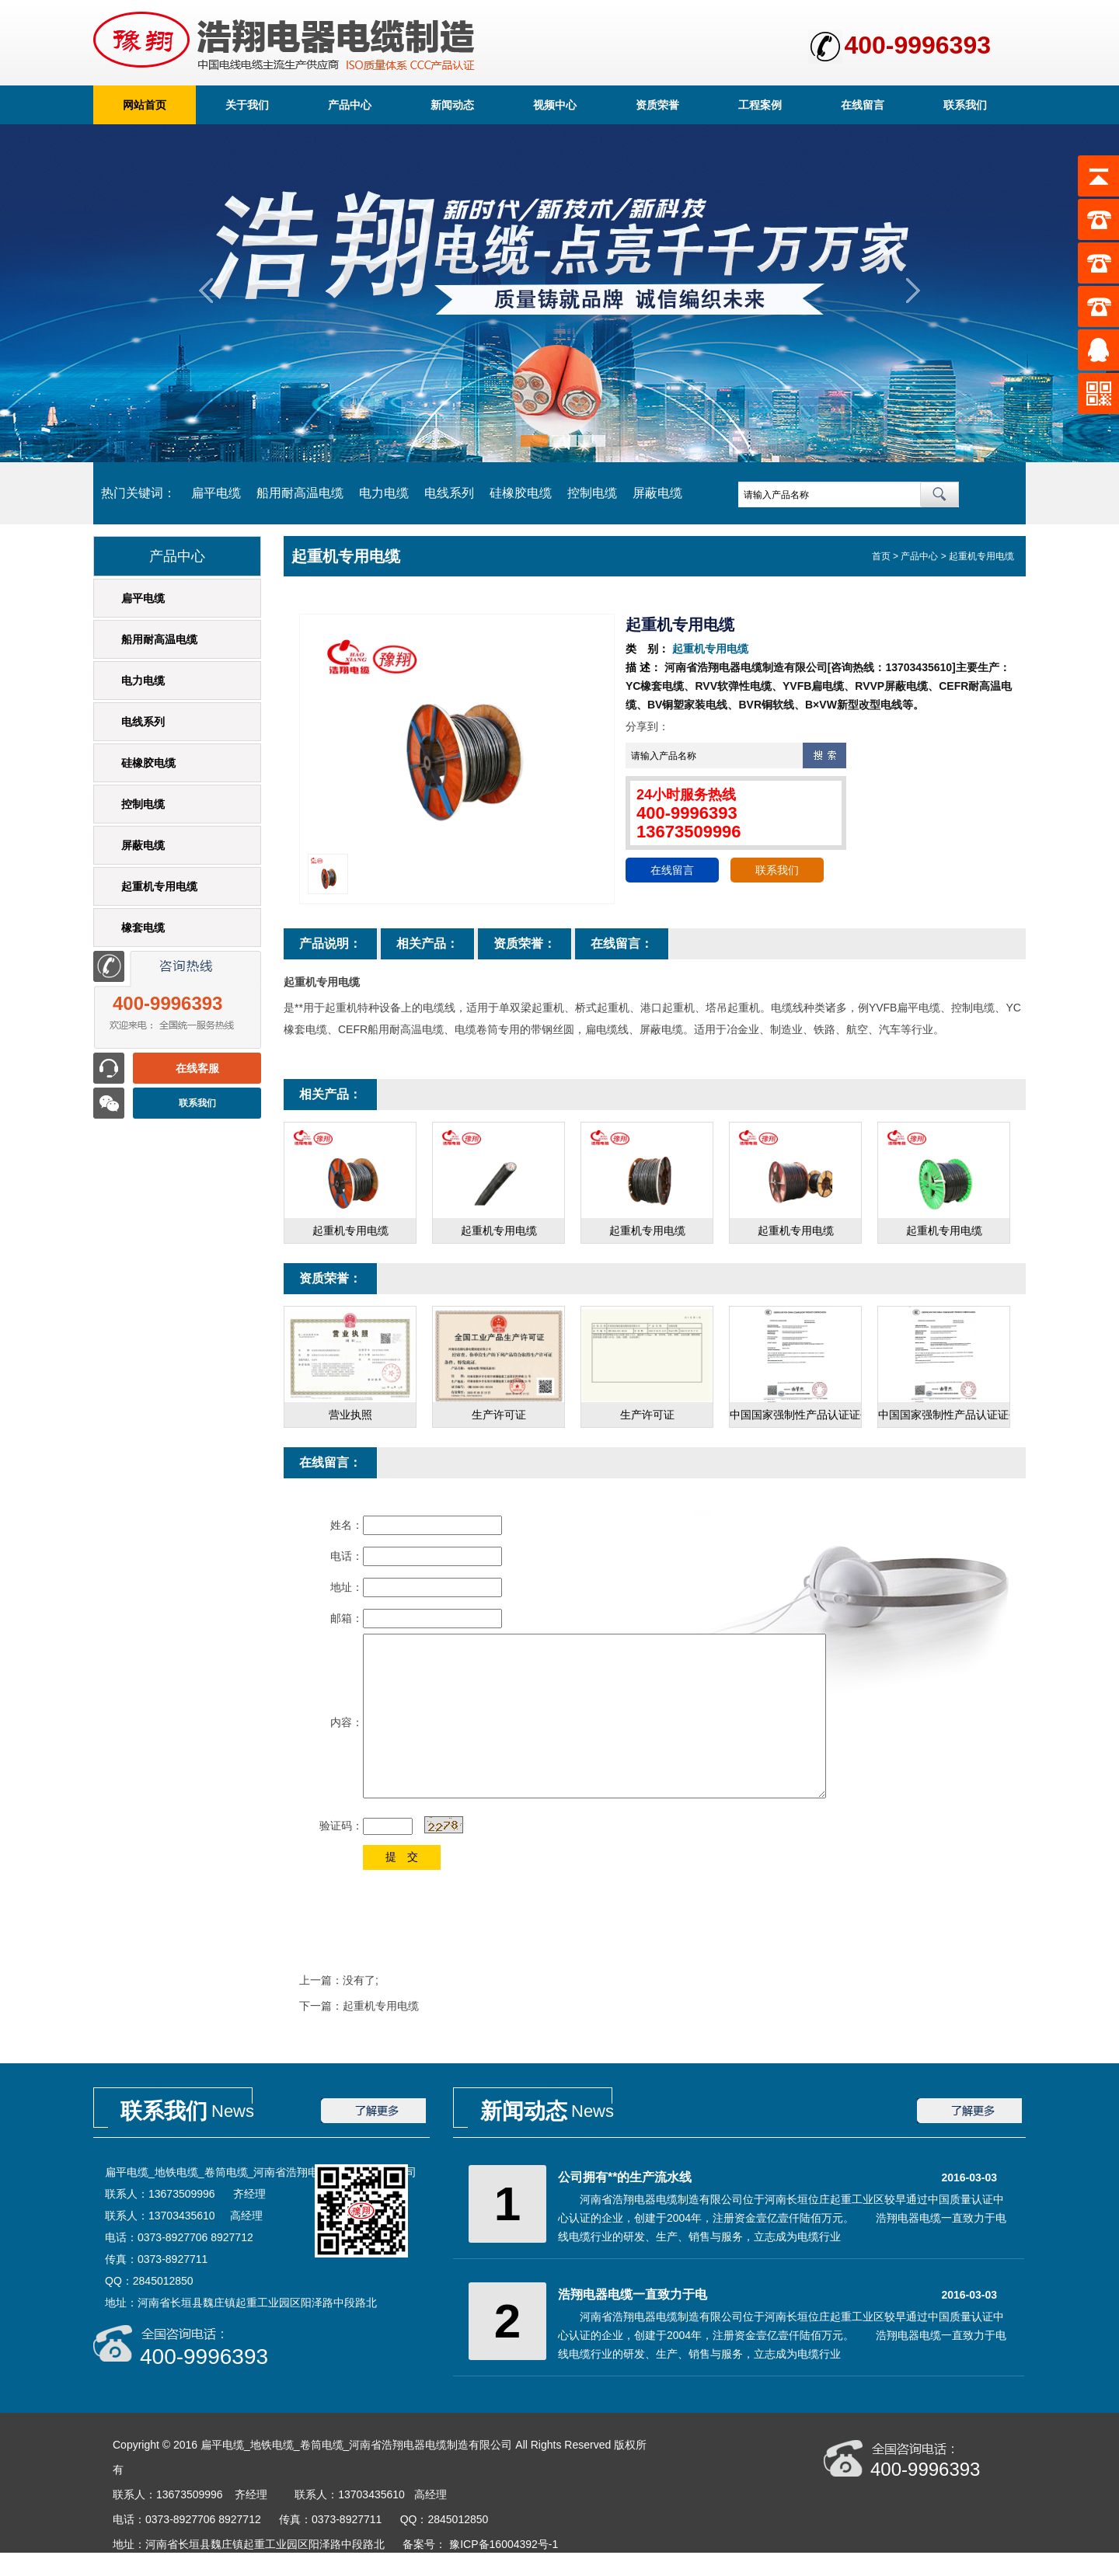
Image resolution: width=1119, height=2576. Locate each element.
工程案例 (760, 105)
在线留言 (862, 105)
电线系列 (449, 493)
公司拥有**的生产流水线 (625, 2177)
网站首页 (144, 105)
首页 (881, 556)
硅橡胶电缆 (521, 493)
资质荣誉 (657, 105)
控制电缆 (592, 493)
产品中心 (349, 105)
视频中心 (555, 105)
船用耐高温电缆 (299, 493)
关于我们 (247, 105)
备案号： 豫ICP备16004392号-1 (482, 2544)
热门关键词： (138, 493)
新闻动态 (452, 105)
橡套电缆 (143, 927)
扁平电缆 (216, 493)
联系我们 (965, 105)
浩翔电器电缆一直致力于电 (632, 2294)
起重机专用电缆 (159, 886)
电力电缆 (384, 493)
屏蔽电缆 (657, 493)
